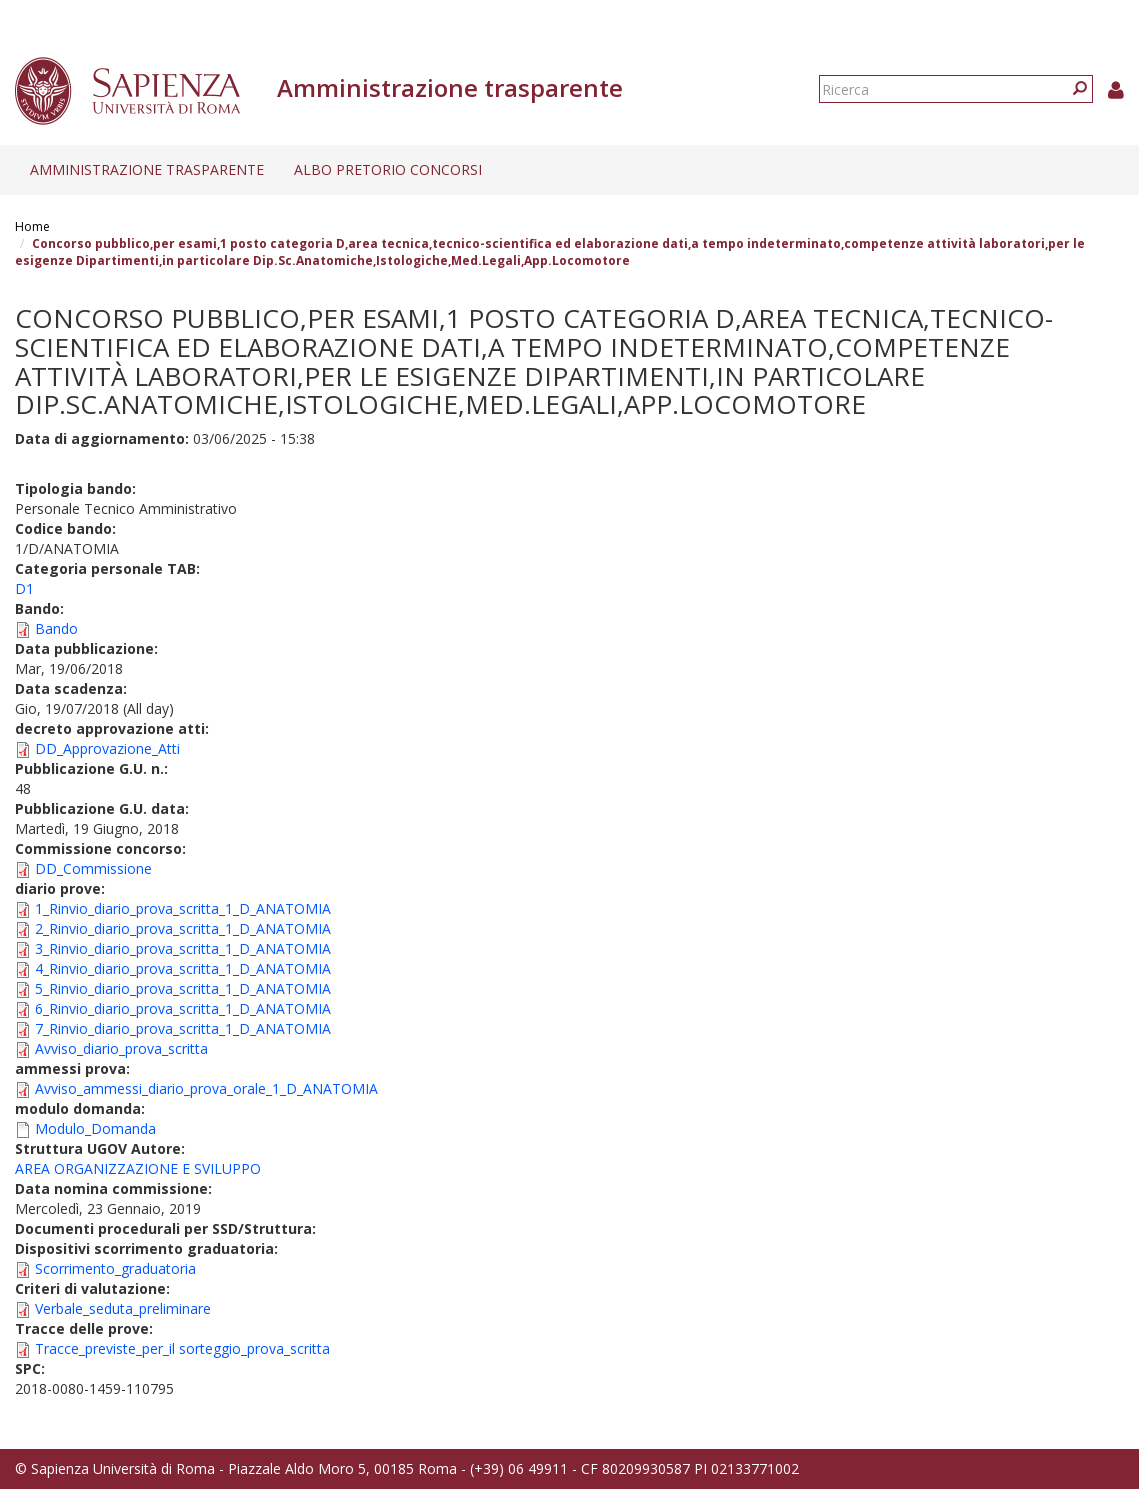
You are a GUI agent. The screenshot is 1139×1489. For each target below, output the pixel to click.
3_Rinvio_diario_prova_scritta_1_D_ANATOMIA (183, 948)
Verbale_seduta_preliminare (123, 1308)
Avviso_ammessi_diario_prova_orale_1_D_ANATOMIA (206, 1088)
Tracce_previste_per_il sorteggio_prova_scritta (182, 1348)
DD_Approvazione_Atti (107, 748)
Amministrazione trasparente (147, 169)
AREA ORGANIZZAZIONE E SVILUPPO (138, 1168)
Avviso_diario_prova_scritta (121, 1048)
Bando (56, 628)
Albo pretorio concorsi (388, 169)
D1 (24, 588)
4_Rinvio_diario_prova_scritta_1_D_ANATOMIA (183, 968)
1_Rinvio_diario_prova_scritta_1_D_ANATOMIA (183, 908)
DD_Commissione (93, 868)
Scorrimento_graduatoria (115, 1268)
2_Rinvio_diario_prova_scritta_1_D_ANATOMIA (183, 928)
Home (32, 226)
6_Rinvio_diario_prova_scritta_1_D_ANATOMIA (183, 1008)
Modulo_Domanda (95, 1128)
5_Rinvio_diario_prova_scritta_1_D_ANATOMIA (183, 988)
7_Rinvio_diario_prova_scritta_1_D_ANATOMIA (183, 1028)
